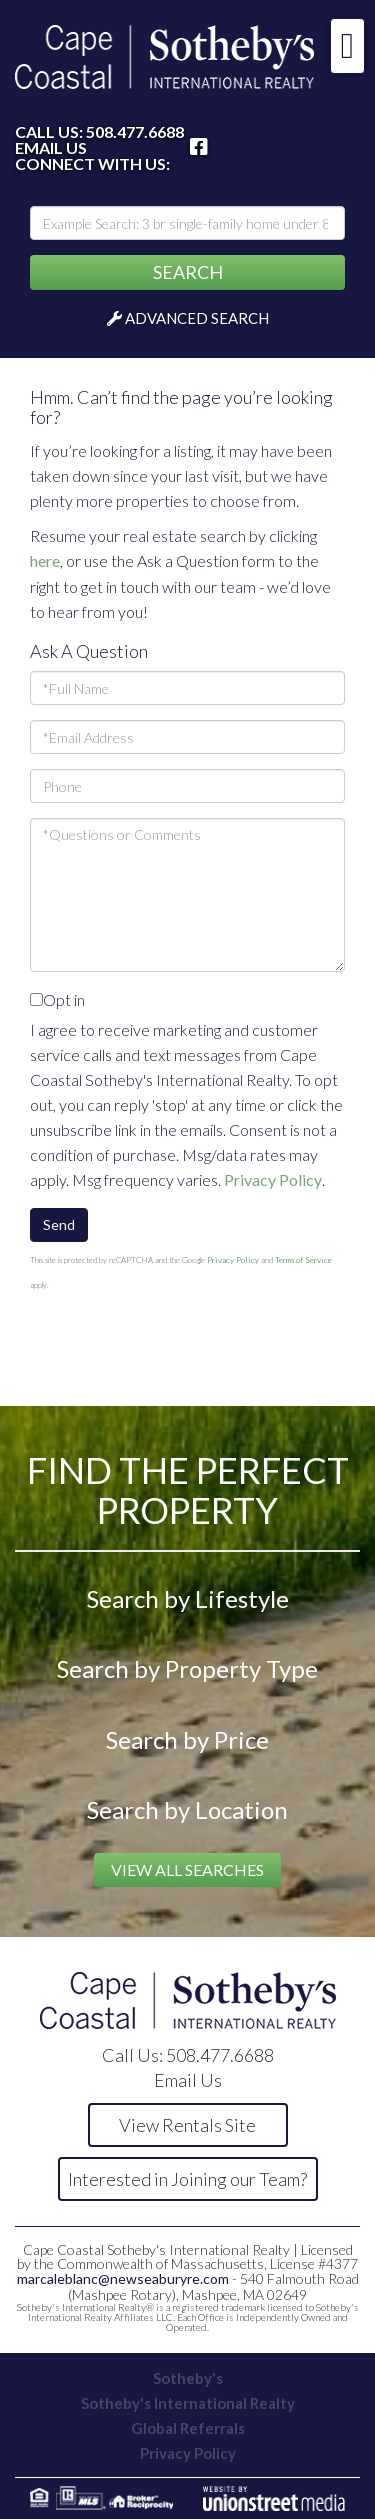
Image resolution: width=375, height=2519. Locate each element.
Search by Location (187, 1809)
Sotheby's (188, 2378)
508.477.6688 (135, 131)
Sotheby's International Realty (188, 2403)
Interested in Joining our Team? (187, 2179)
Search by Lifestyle (188, 1598)
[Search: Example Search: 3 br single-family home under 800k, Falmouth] (187, 223)
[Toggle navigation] (347, 46)
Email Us (51, 148)
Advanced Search (197, 318)
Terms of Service (303, 1260)
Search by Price (187, 1739)
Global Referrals (188, 2428)
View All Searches (187, 1869)
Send (59, 1224)
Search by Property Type (187, 1668)
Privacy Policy (273, 1179)
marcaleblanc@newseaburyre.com (123, 2278)
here (45, 560)
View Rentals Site (187, 2125)
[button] (187, 272)
